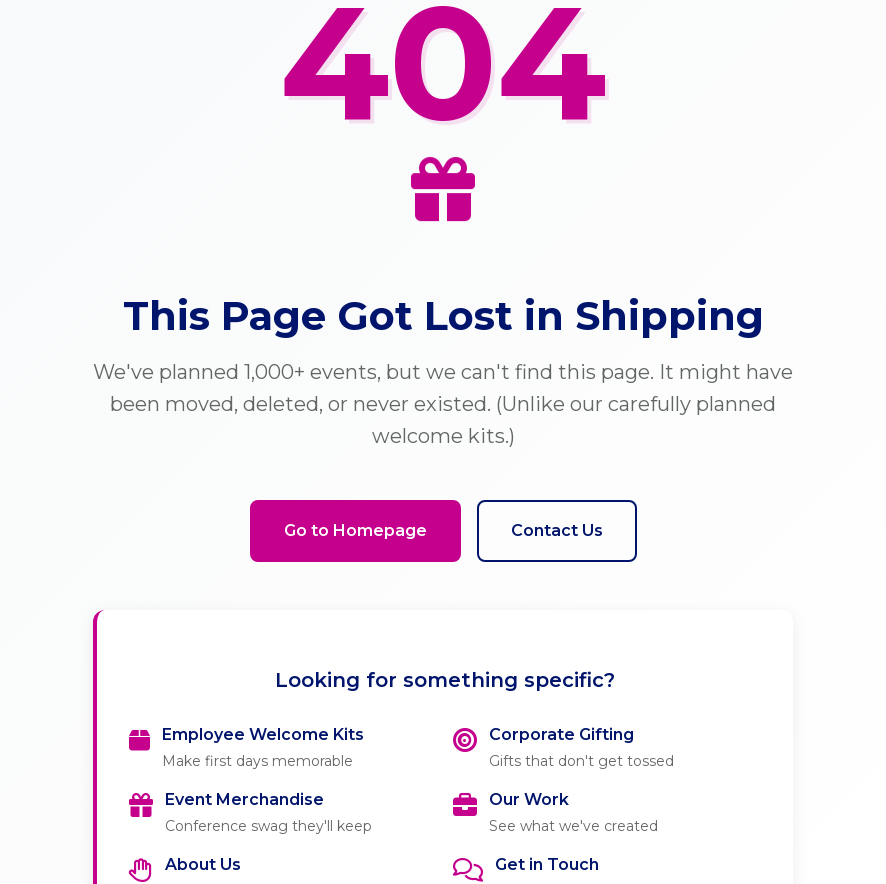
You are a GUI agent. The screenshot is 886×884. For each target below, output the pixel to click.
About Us (203, 864)
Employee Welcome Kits (263, 734)
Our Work (529, 799)
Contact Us (557, 530)
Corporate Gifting (561, 734)
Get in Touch (547, 864)
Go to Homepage (355, 530)
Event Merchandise (244, 799)
